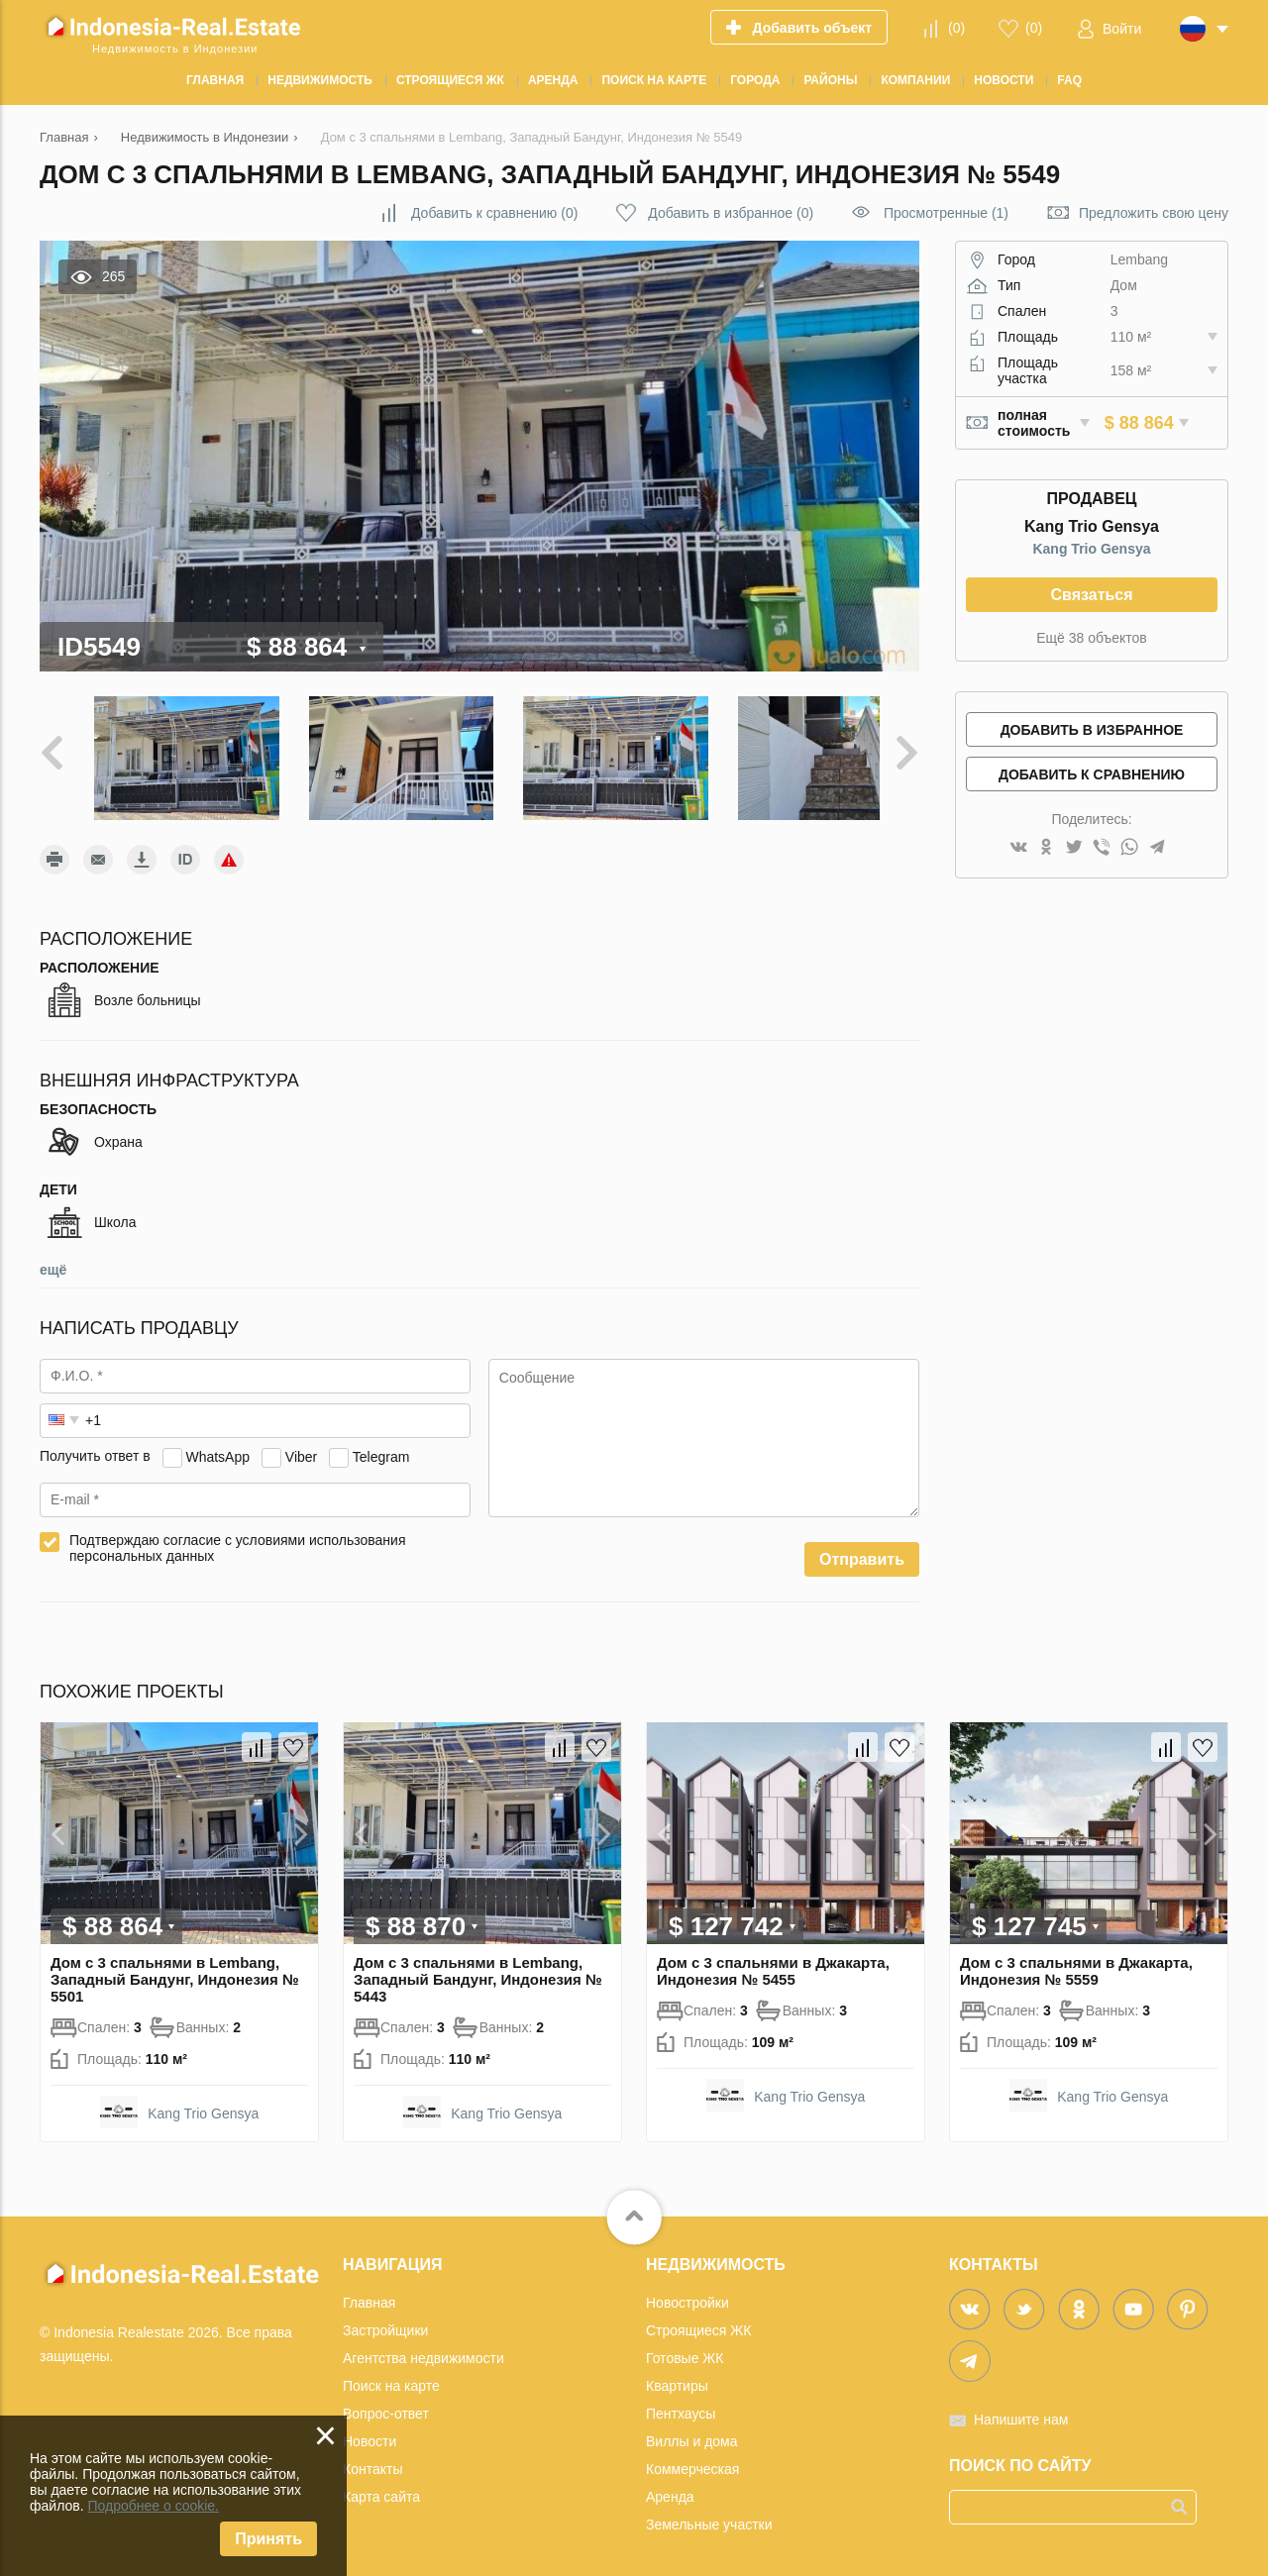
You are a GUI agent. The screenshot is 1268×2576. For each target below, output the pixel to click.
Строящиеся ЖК (698, 2320)
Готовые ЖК (684, 2348)
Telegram (381, 1446)
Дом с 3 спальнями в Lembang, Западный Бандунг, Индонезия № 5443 (478, 1969)
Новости (369, 2431)
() (956, 28)
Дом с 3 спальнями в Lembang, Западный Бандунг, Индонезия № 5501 (175, 1969)
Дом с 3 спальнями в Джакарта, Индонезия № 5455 (773, 1961)
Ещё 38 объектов (1091, 638)
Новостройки (687, 2293)
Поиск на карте (391, 2376)
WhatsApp (217, 1446)
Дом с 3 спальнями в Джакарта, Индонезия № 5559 (1076, 1961)
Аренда (670, 2487)
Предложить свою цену (1153, 213)
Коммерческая (692, 2459)
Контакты (372, 2459)
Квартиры (677, 2376)
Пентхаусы (680, 2404)
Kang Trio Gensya (1091, 549)
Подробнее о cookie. (153, 2506)
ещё (53, 1260)
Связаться (1091, 594)
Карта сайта (381, 2487)
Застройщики (385, 2320)
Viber (301, 1446)
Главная (369, 2293)
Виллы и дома (692, 2431)
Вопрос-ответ (386, 2404)
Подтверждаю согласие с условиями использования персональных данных (237, 1538)
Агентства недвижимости (423, 2348)
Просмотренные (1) (946, 213)
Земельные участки (709, 2515)
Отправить (861, 1549)
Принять (268, 2538)
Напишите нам (1021, 2410)
